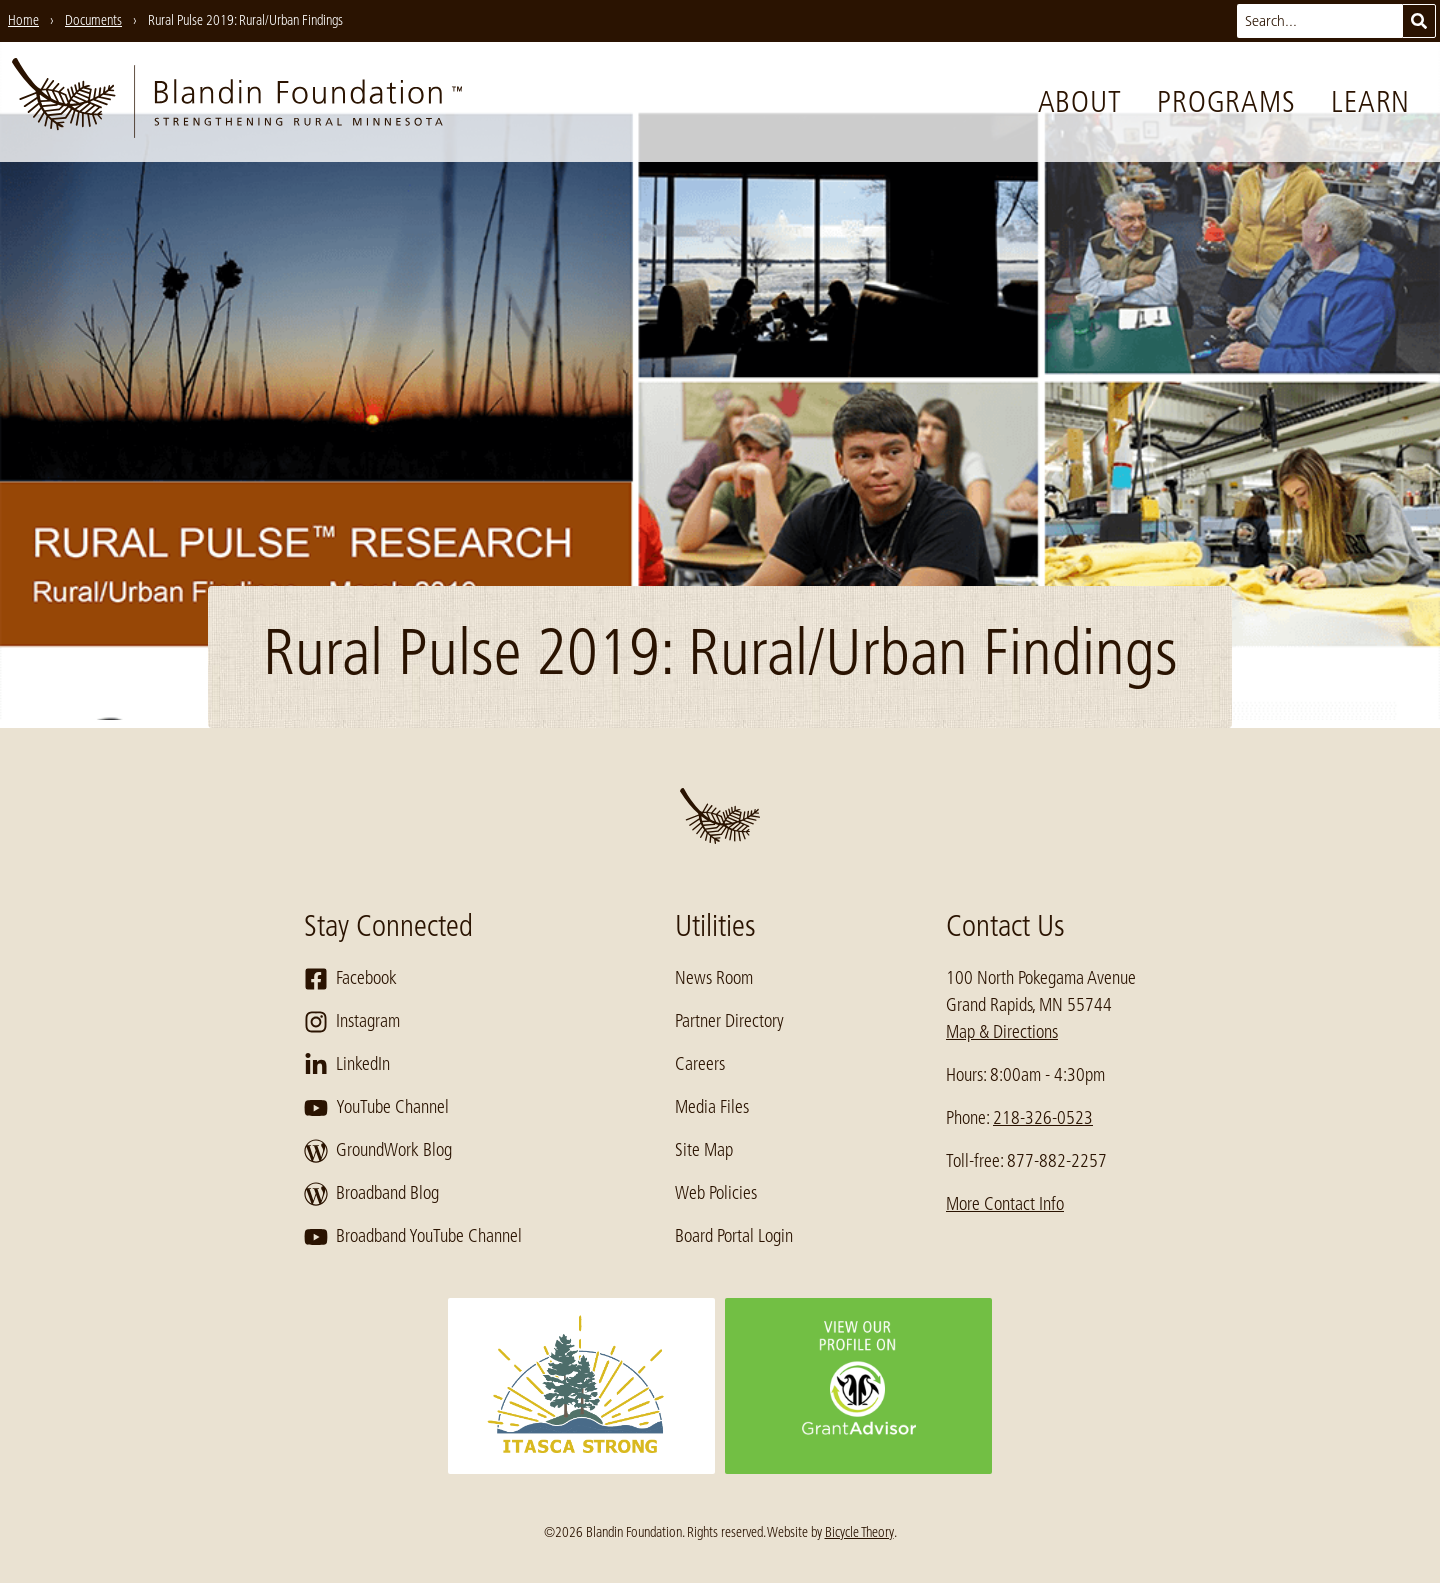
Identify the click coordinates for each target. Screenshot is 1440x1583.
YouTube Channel (376, 1108)
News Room (714, 978)
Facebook (350, 979)
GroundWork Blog (378, 1151)
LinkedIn (347, 1065)
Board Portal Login (734, 1236)
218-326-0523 (1043, 1118)
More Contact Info (1005, 1204)
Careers (700, 1064)
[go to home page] (237, 102)
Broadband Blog (371, 1194)
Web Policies (716, 1193)
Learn (1370, 102)
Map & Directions (1002, 1032)
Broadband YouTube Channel (413, 1237)
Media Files (712, 1107)
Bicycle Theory (859, 1532)
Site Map (704, 1150)
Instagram (352, 1022)
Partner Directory (729, 1021)
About (1080, 102)
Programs (1226, 102)
